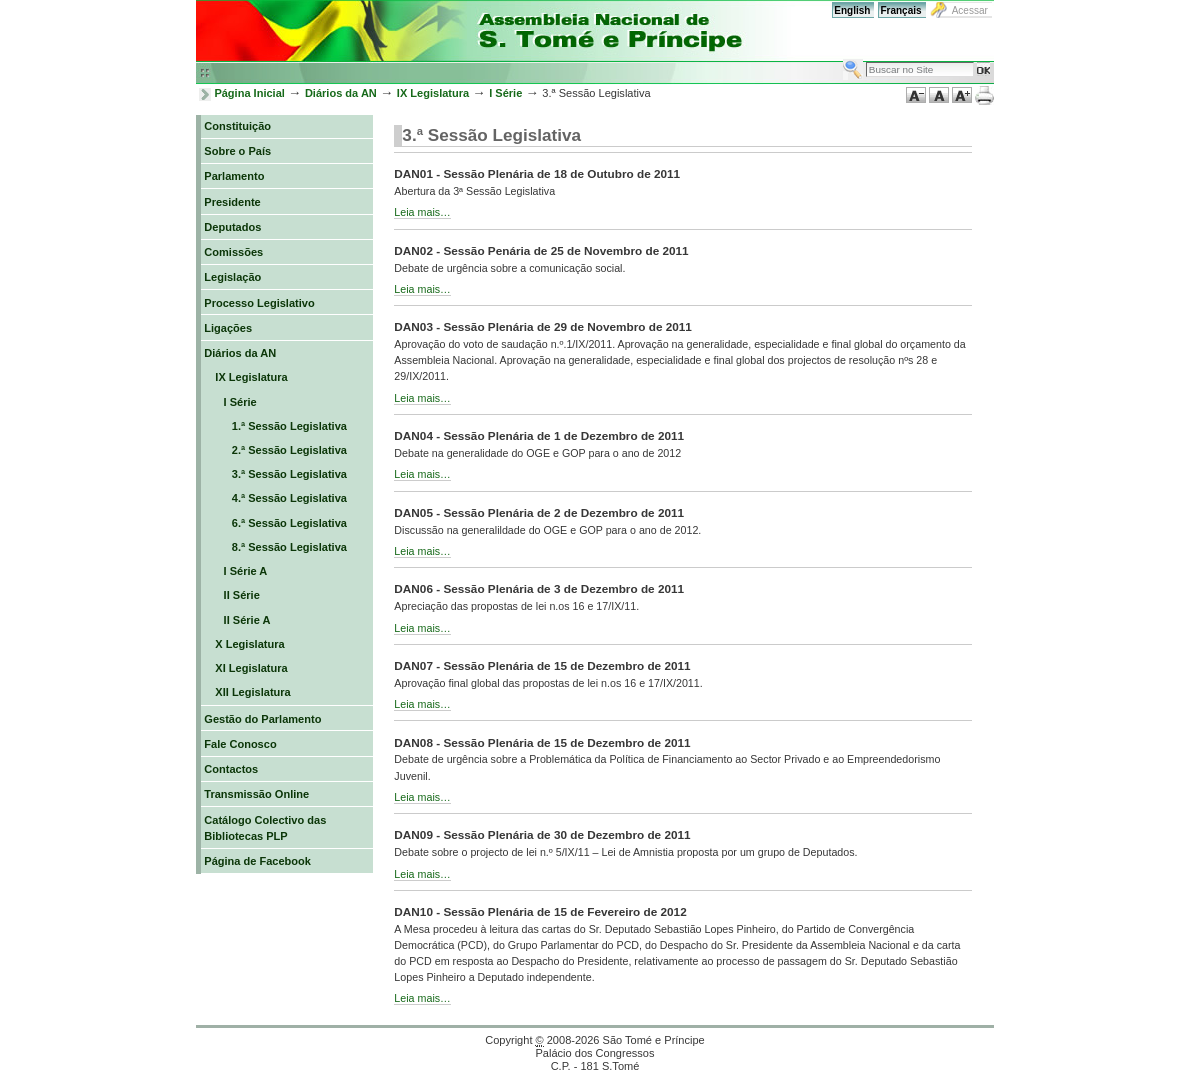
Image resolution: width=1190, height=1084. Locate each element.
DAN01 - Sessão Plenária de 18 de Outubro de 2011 (537, 173)
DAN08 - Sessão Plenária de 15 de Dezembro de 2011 (542, 742)
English (852, 10)
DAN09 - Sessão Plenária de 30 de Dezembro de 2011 (542, 834)
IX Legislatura (433, 93)
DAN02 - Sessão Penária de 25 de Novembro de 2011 (541, 250)
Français (900, 10)
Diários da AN (341, 93)
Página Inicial (249, 93)
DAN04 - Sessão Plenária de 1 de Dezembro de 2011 (539, 435)
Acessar (970, 10)
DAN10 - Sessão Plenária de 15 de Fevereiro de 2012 (540, 911)
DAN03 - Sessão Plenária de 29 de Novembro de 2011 (543, 326)
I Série (505, 93)
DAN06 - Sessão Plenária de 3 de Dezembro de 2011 (539, 588)
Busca (842, 58)
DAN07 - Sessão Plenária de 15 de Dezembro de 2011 (542, 665)
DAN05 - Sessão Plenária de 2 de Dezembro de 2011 (539, 512)
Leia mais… (422, 212)
